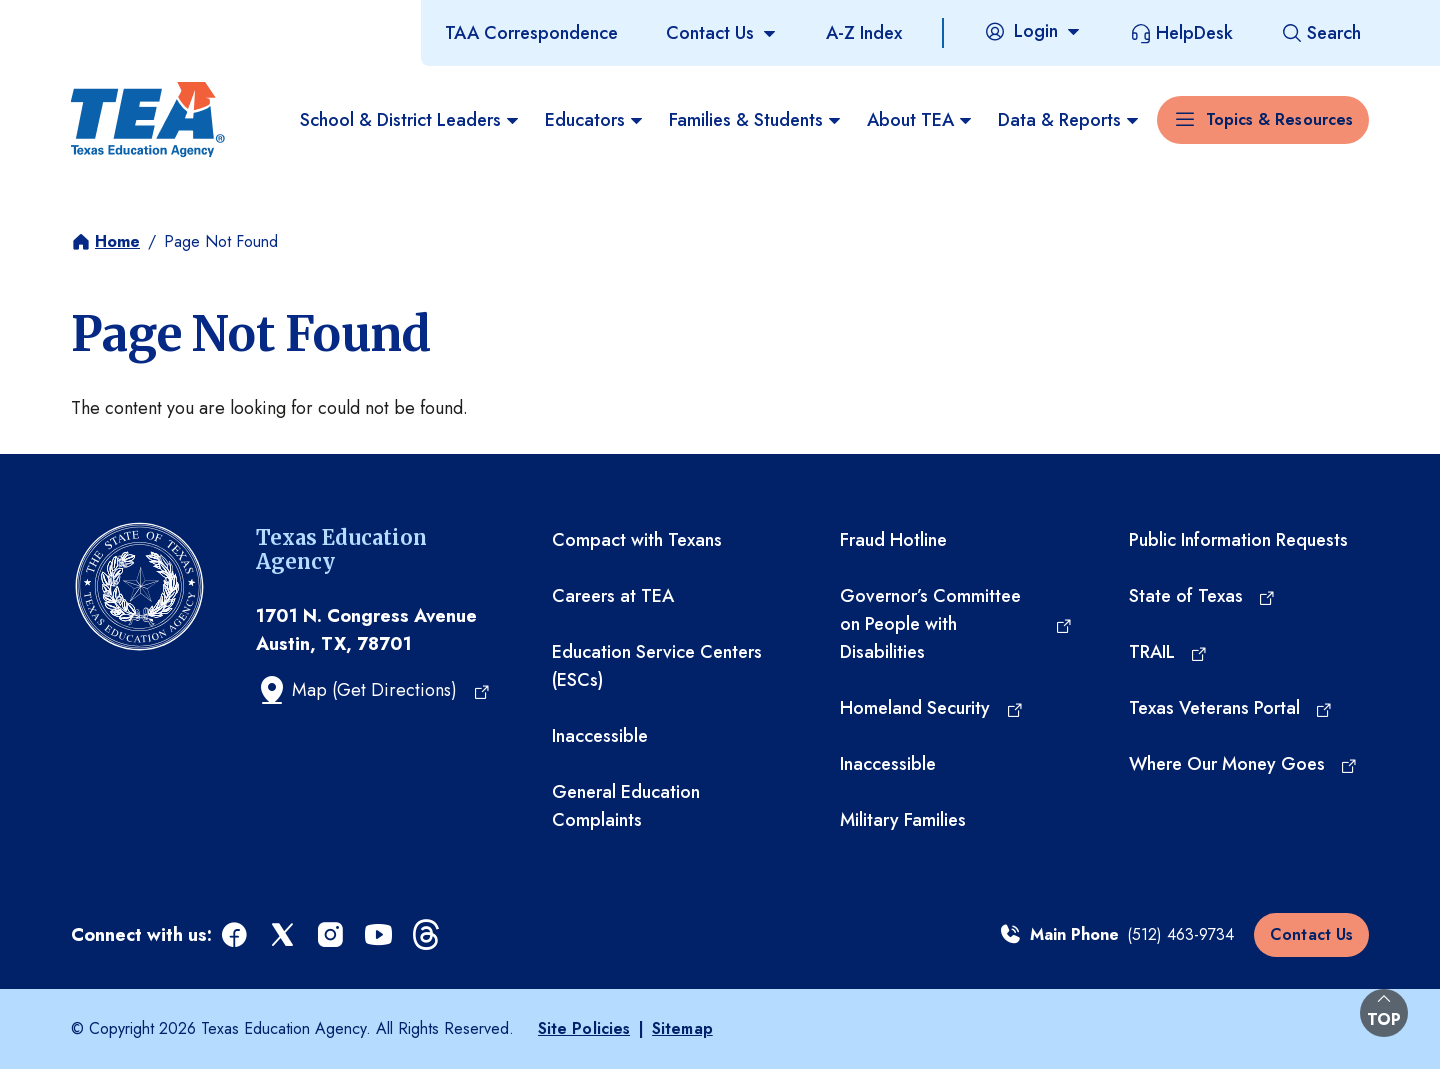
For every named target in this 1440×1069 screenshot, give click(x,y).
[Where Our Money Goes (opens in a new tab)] (1244, 764)
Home (117, 241)
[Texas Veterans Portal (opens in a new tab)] (1231, 708)
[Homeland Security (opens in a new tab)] (932, 708)
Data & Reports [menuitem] (1069, 120)
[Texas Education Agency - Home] (148, 120)
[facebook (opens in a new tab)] (236, 935)
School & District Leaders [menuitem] (410, 120)
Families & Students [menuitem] (756, 120)
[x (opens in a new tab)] (284, 935)
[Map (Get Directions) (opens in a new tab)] (373, 690)
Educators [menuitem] (595, 120)
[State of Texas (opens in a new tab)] (1203, 596)
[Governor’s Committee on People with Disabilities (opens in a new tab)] (956, 624)
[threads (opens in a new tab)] (428, 935)
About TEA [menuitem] (920, 120)
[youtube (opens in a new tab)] (380, 935)
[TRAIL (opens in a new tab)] (1169, 652)
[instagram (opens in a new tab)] (332, 935)
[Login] (1033, 31)
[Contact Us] (722, 33)
